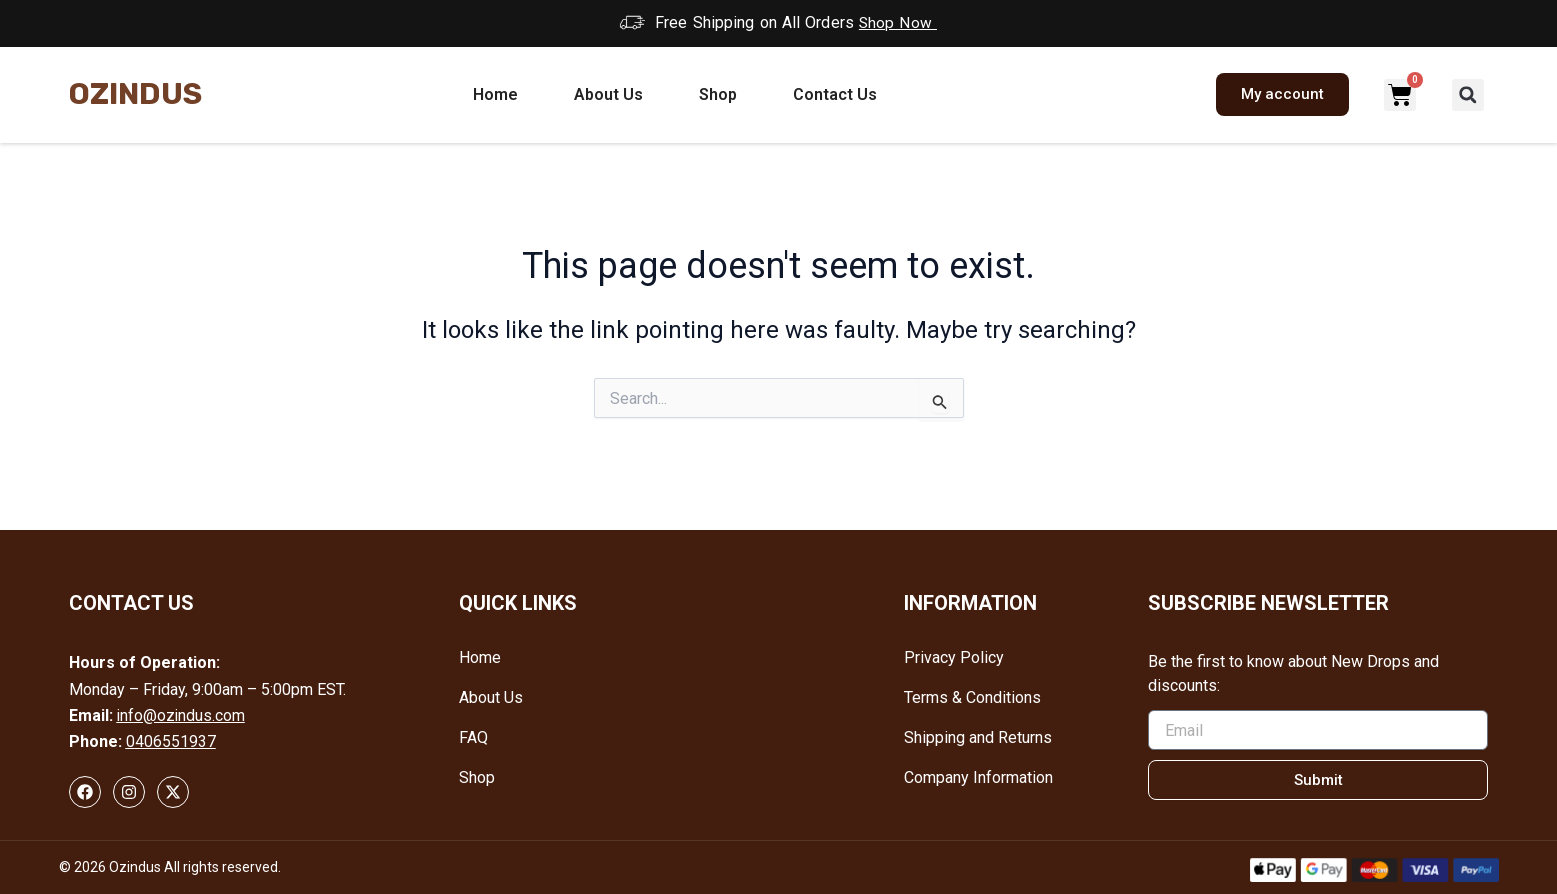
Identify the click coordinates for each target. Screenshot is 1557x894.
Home (495, 93)
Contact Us (835, 93)
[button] (1468, 94)
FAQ (473, 737)
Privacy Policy (954, 657)
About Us (608, 93)
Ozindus (135, 94)
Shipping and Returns (978, 737)
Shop (718, 93)
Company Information (978, 777)
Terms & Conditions (972, 697)
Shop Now (898, 22)
